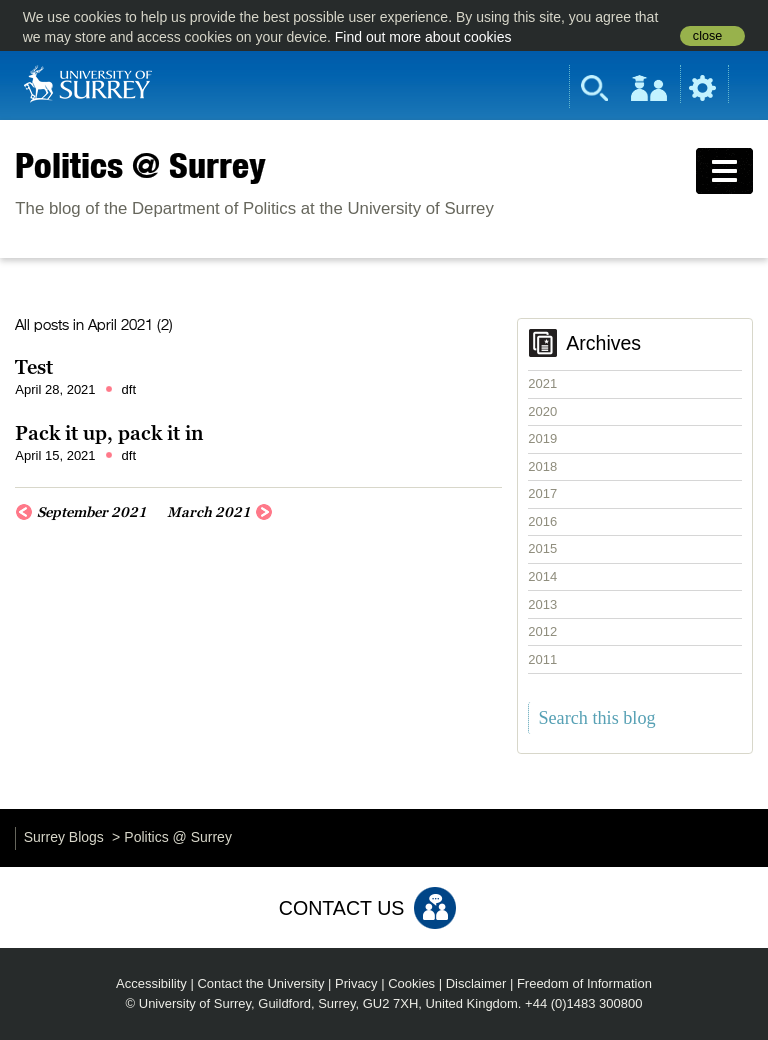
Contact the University (260, 983)
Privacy (356, 983)
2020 (542, 411)
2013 (542, 604)
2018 (542, 466)
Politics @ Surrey (140, 165)
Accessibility (151, 983)
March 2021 (209, 512)
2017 (542, 493)
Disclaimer (476, 983)
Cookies (411, 983)
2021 (542, 383)
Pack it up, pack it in (109, 433)
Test (34, 367)
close (707, 36)
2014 (542, 576)
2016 (542, 521)
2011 (542, 659)
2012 (542, 631)
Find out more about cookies (423, 37)
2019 (542, 438)
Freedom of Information (584, 983)
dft (129, 389)
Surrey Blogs (64, 837)
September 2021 (92, 512)
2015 (542, 548)
